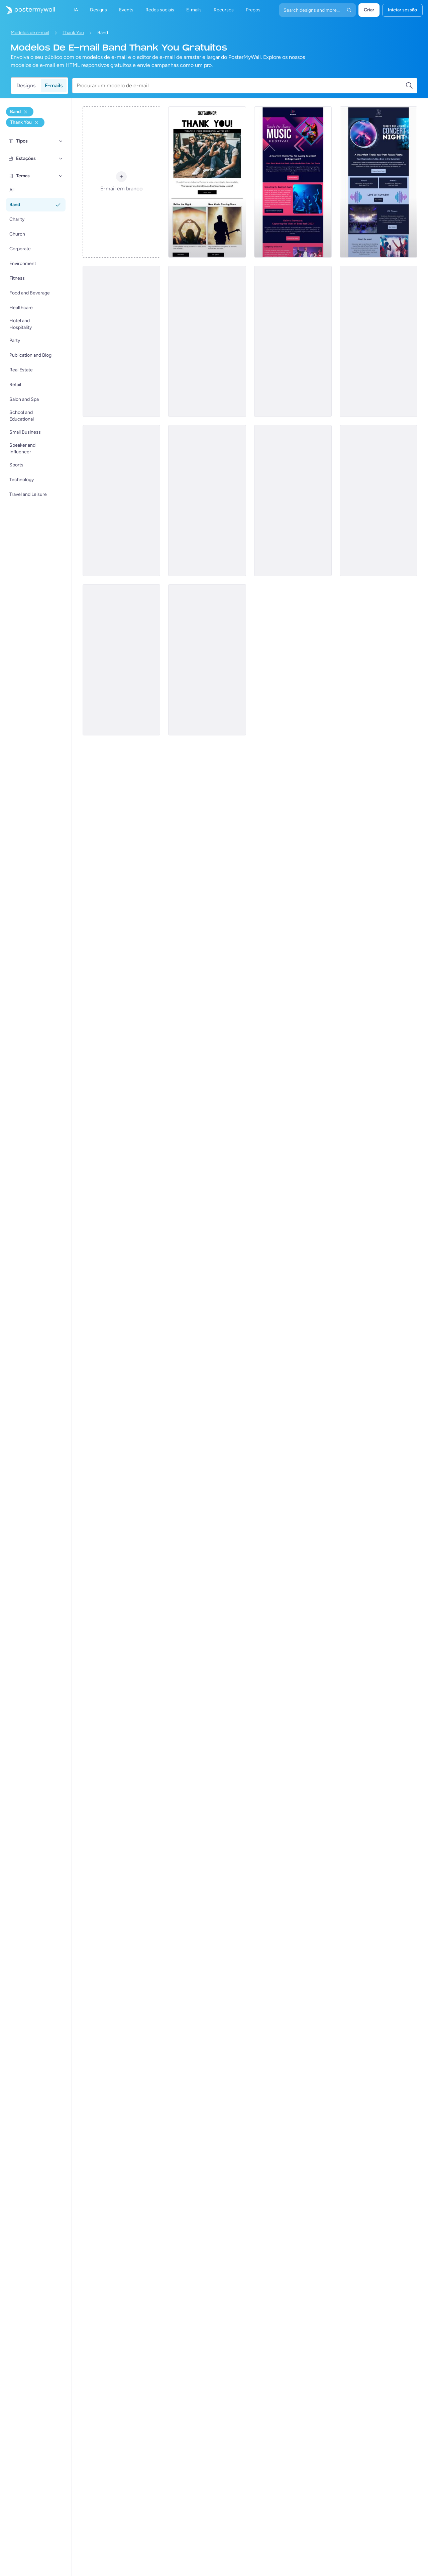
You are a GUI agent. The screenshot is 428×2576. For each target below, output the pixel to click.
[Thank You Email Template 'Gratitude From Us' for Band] (121, 500)
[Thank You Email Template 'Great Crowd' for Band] (293, 500)
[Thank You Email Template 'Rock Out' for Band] (207, 500)
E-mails (54, 85)
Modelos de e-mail (30, 32)
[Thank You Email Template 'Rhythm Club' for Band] (293, 341)
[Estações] (61, 158)
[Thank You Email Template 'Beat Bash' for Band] (293, 182)
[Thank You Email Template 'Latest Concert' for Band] (378, 500)
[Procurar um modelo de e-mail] (241, 86)
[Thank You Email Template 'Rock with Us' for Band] (207, 182)
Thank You (73, 32)
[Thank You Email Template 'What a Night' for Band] (207, 659)
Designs (25, 85)
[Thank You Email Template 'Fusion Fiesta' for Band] (378, 182)
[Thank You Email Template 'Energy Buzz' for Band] (121, 659)
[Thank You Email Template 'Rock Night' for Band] (378, 341)
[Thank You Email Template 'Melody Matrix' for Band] (207, 341)
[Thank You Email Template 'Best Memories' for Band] (121, 341)
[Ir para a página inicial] (27, 10)
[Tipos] (61, 141)
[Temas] (61, 176)
